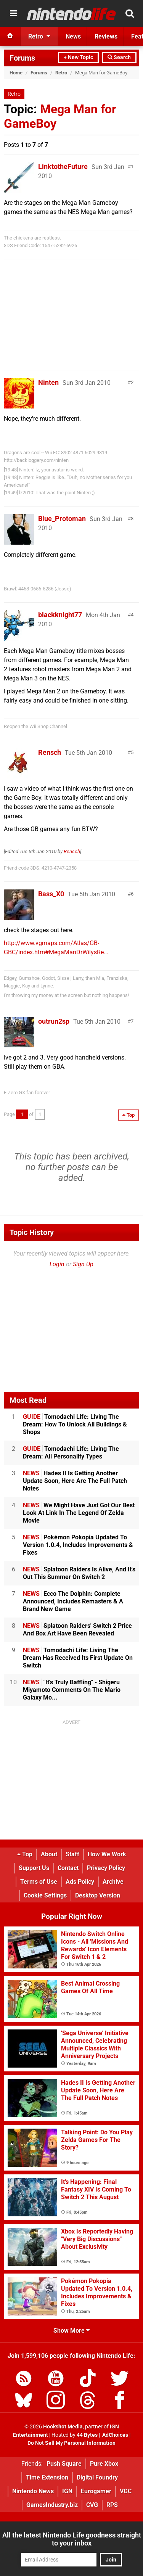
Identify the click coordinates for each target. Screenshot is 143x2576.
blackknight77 (60, 615)
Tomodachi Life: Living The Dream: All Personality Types (71, 1452)
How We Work (107, 1854)
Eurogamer (96, 2491)
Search (119, 57)
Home (16, 73)
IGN (67, 2491)
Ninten (48, 382)
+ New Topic (78, 57)
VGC (126, 2491)
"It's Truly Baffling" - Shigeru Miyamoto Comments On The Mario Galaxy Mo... (72, 1690)
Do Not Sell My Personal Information (71, 2443)
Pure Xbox (104, 2463)
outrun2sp (53, 1021)
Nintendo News (33, 2491)
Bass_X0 (51, 894)
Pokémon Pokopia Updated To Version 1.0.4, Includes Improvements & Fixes (78, 1545)
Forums (22, 58)
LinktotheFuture (63, 166)
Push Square (64, 2463)
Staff (72, 1854)
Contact (68, 1868)
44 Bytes (87, 2435)
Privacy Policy (106, 1868)
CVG (92, 2504)
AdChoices (114, 2435)
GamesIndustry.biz (52, 2504)
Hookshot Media (63, 2426)
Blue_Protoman (62, 519)
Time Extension (47, 2477)
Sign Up (83, 1264)
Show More (71, 2330)
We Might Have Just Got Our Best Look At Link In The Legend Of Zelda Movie (79, 1513)
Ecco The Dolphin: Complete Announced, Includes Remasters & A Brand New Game (73, 1601)
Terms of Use (38, 1881)
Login (57, 1264)
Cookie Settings (45, 1895)
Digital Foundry (97, 2477)
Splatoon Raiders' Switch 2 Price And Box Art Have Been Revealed (77, 1629)
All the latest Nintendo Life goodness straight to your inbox (71, 2539)
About (49, 1854)
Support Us (34, 1868)
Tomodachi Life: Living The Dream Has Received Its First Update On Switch (78, 1658)
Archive (113, 1881)
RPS (112, 2504)
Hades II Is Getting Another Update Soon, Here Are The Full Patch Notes (75, 1481)
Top (24, 1854)
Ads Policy (80, 1881)
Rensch (49, 752)
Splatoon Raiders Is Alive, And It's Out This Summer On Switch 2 (79, 1573)
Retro (61, 73)
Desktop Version (97, 1895)
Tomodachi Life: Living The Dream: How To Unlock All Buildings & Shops (75, 1424)
